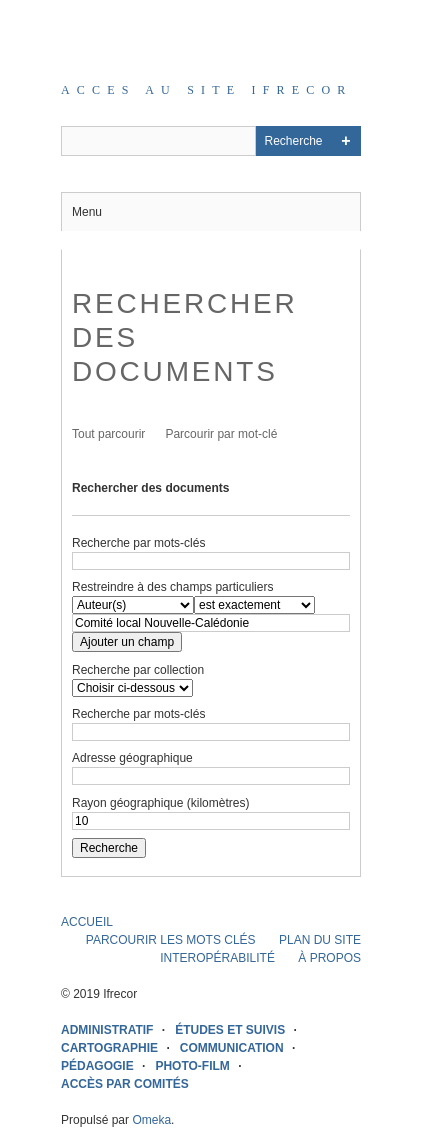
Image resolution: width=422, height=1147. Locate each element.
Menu (87, 212)
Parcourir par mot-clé (221, 434)
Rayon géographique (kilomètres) (160, 803)
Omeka (151, 1120)
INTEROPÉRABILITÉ (217, 958)
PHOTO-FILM (192, 1066)
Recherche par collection (138, 670)
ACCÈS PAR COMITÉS (125, 1084)
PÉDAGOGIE (97, 1066)
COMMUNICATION (232, 1048)
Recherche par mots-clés (138, 543)
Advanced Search (346, 141)
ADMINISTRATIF (107, 1030)
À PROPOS (329, 958)
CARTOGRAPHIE (109, 1048)
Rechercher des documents (150, 488)
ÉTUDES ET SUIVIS (230, 1030)
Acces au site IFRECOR (207, 90)
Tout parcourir (108, 434)
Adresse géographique (132, 758)
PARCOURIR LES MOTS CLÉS (171, 940)
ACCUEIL (87, 922)
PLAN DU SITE (320, 940)
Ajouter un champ (127, 642)
